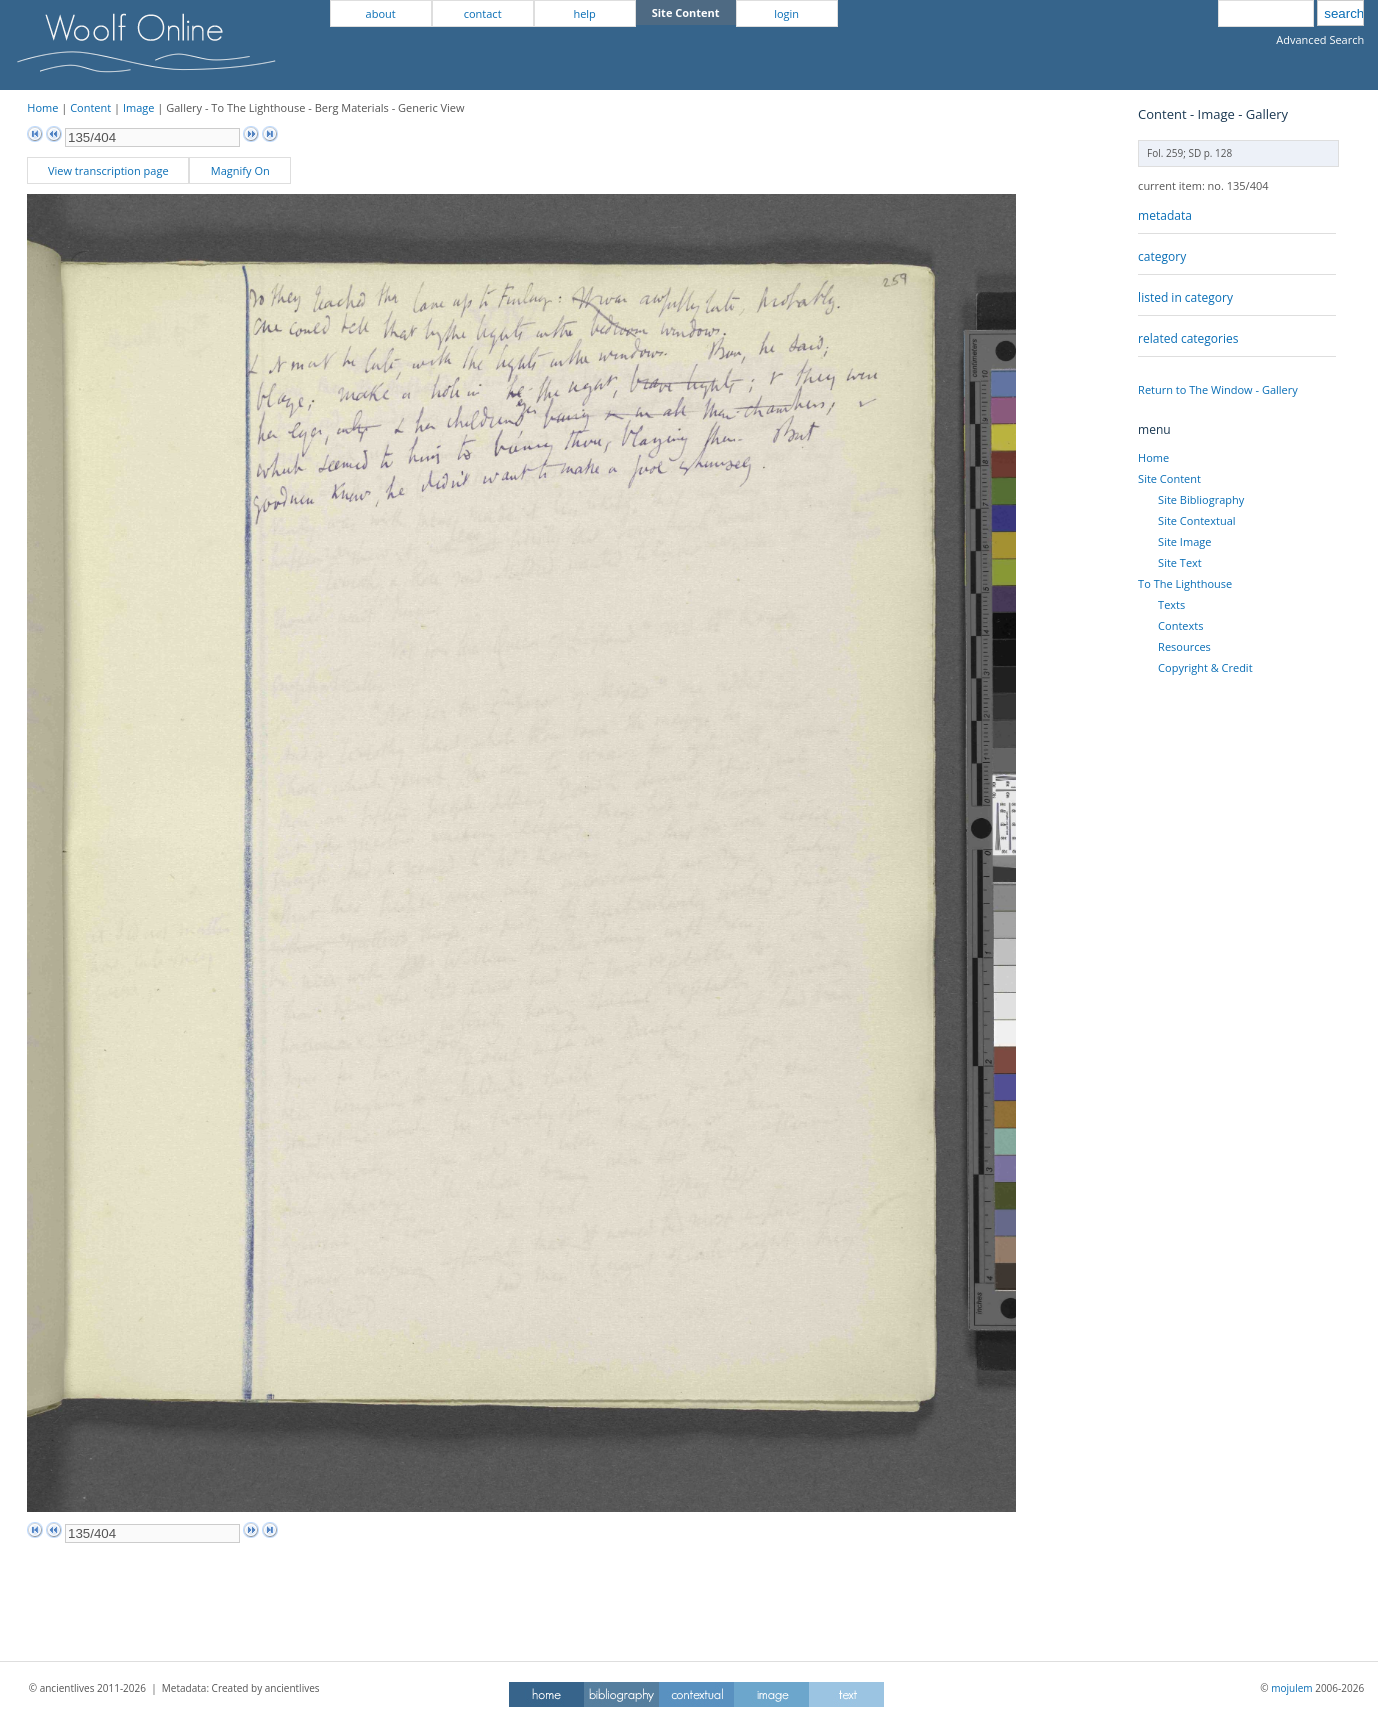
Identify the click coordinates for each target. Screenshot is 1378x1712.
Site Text (1180, 562)
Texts (1171, 604)
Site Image (1184, 541)
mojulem (1291, 1688)
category (1162, 256)
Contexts (1180, 625)
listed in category (1185, 297)
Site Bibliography (1201, 499)
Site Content (1169, 478)
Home (42, 107)
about (381, 13)
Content (90, 107)
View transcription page (108, 170)
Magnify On (240, 170)
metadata (1165, 215)
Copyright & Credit (1205, 667)
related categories (1188, 338)
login (786, 13)
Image (139, 107)
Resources (1184, 646)
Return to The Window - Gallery (1218, 389)
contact (483, 13)
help (584, 13)
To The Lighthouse (1185, 583)
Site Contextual (1196, 520)
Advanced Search (1320, 39)
